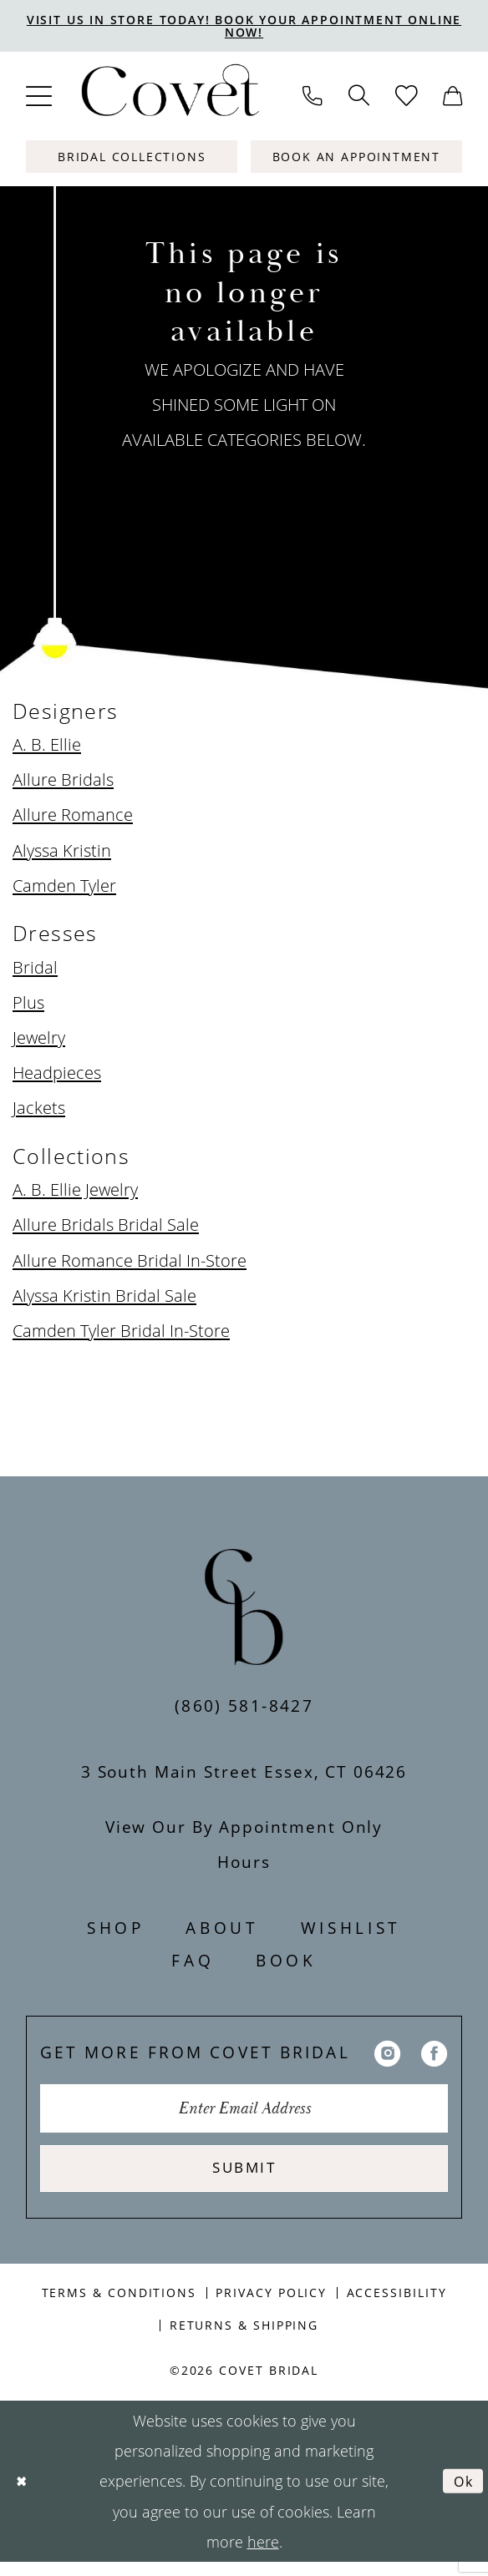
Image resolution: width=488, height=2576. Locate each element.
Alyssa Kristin (62, 852)
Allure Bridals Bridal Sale (106, 1227)
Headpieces (57, 1074)
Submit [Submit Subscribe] (244, 2179)
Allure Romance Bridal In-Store (130, 1262)
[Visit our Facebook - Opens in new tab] (434, 2055)
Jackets (39, 1109)
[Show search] (358, 99)
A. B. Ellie (47, 747)
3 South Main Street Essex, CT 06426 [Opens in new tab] (244, 1774)
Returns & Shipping (244, 2338)
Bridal (35, 969)
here (263, 2555)
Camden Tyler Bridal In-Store (121, 1332)
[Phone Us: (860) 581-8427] (312, 99)
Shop (116, 1930)
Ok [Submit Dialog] (461, 2495)
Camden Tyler (64, 887)
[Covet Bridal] (169, 98)
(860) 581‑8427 (244, 1708)
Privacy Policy (271, 2306)
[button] (39, 99)
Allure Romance (73, 817)
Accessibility (397, 2306)
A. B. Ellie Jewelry (75, 1192)
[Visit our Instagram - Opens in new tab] (387, 2055)
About (222, 1930)
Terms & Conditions (119, 2306)
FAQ (192, 1962)
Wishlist (351, 1930)
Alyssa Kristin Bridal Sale (104, 1297)
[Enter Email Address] (244, 2113)
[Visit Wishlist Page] (406, 98)
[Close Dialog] (23, 2494)
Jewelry (39, 1039)
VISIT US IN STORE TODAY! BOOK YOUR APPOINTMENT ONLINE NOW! (243, 27)
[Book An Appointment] (356, 159)
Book (286, 1962)
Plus (28, 1004)
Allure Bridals (63, 782)
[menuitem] (39, 99)
